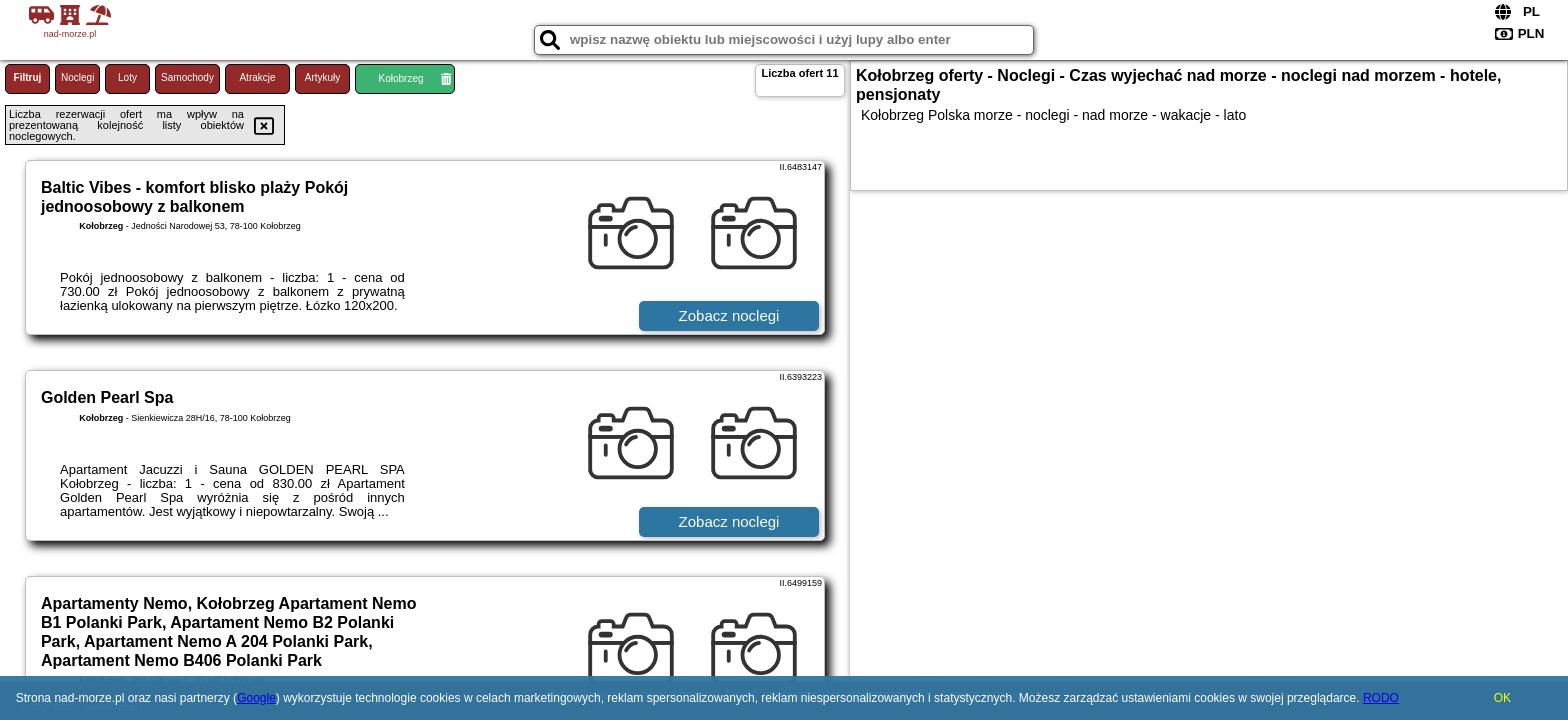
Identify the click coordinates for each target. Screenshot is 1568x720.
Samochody (187, 77)
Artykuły (323, 77)
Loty (127, 77)
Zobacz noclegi (729, 315)
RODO (1381, 698)
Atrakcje (257, 77)
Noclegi (77, 77)
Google (256, 698)
